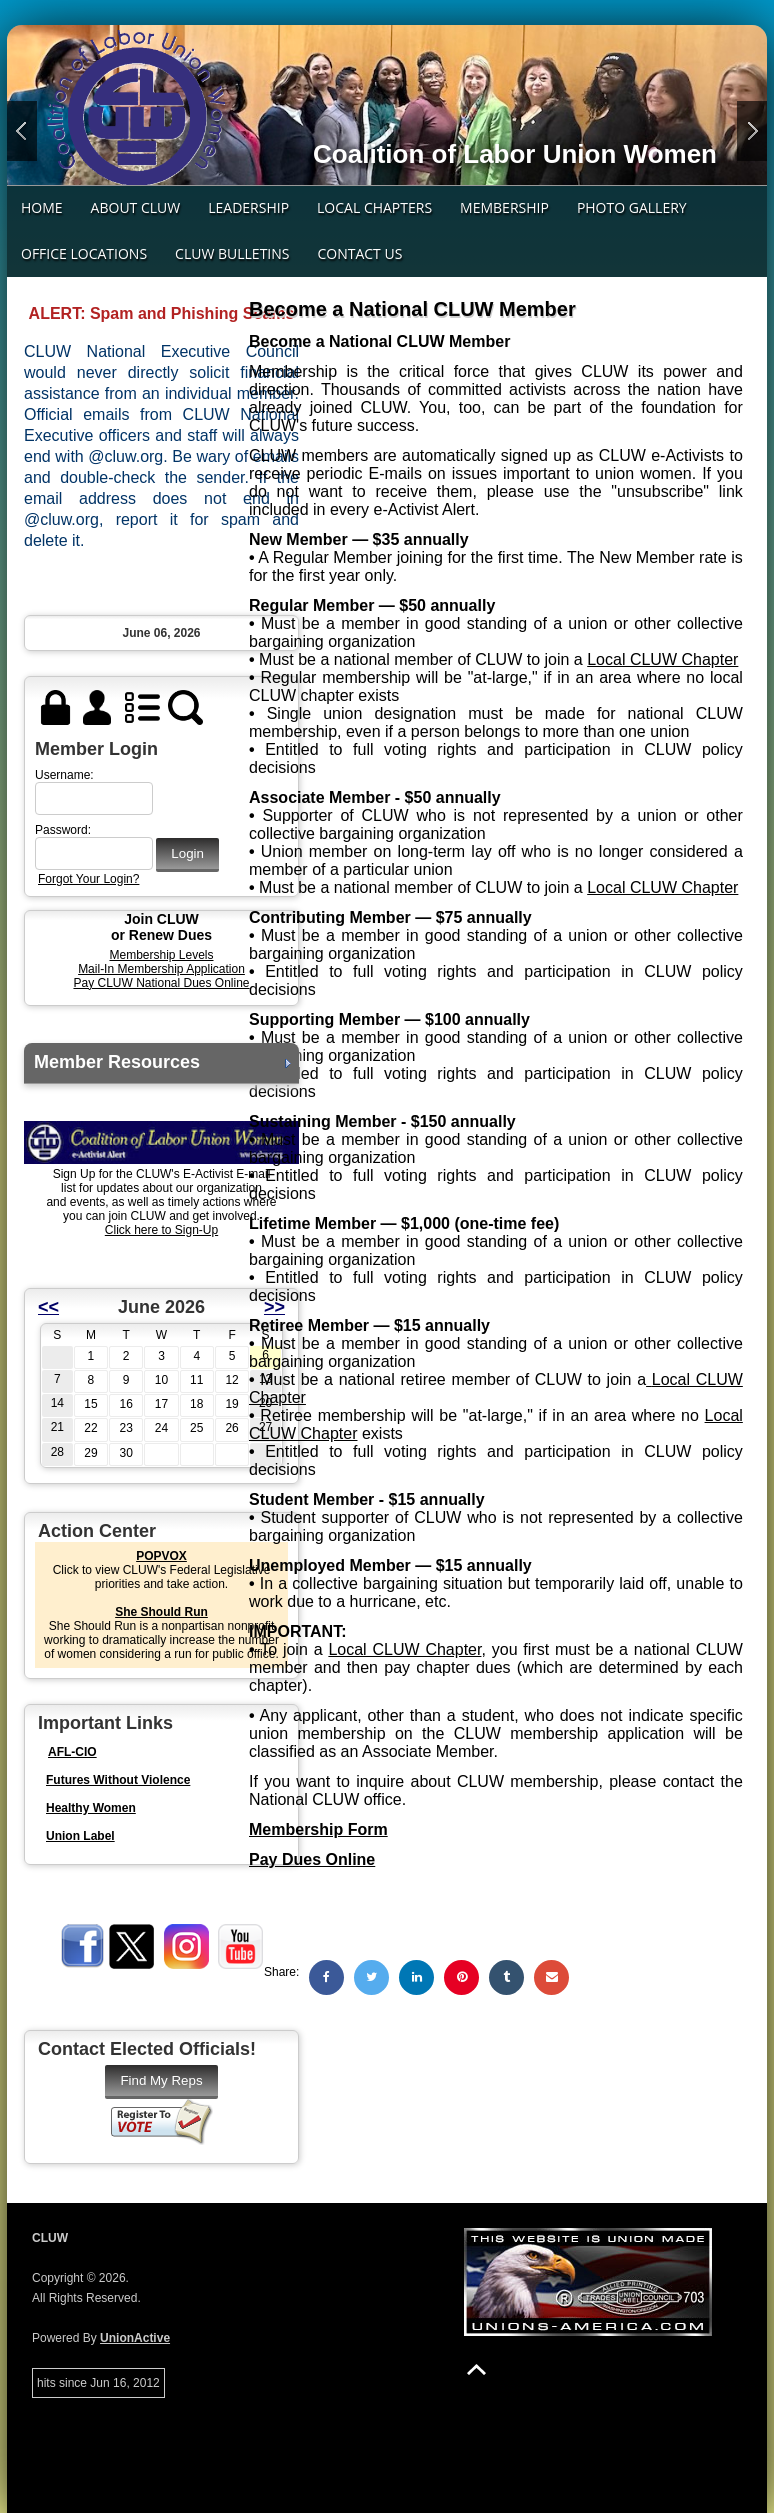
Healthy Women (91, 1808)
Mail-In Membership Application (161, 969)
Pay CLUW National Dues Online (161, 983)
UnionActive (135, 2338)
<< (48, 1307)
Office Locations (84, 253)
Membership (504, 207)
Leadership (248, 207)
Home (42, 207)
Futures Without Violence (118, 1780)
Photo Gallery (632, 207)
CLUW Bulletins (232, 253)
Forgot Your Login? (88, 879)
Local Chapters (374, 207)
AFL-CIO (72, 1752)
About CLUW (136, 207)
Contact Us (359, 253)
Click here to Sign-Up (161, 1230)
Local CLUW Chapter (662, 659)
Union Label (80, 1836)
